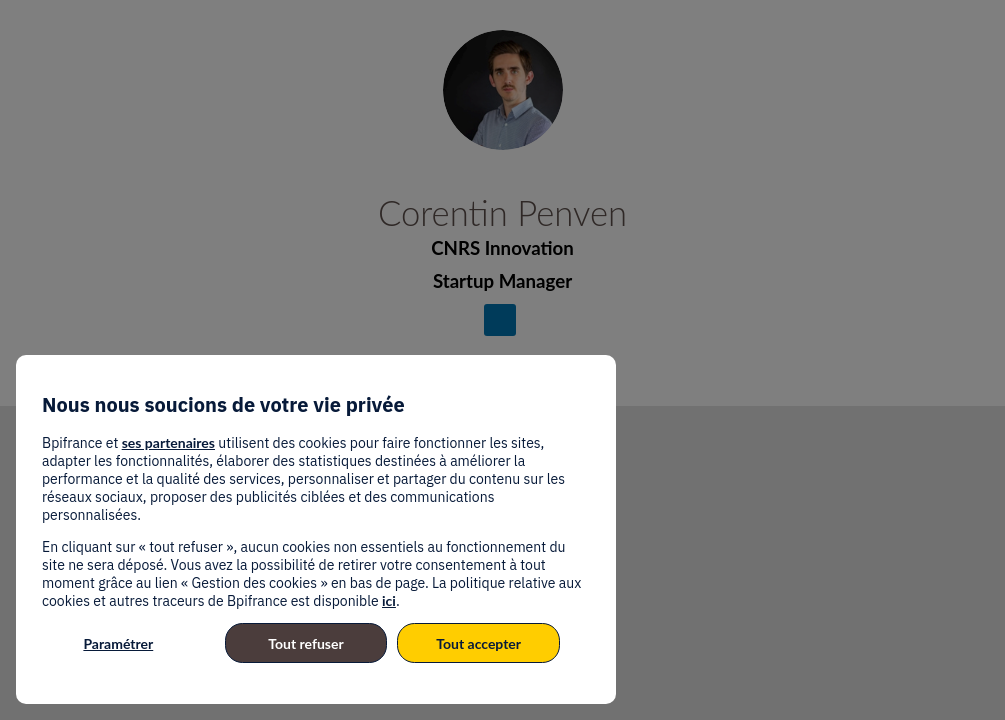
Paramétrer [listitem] (118, 643)
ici (389, 600)
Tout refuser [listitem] (305, 643)
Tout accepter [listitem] (478, 643)
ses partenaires (168, 442)
